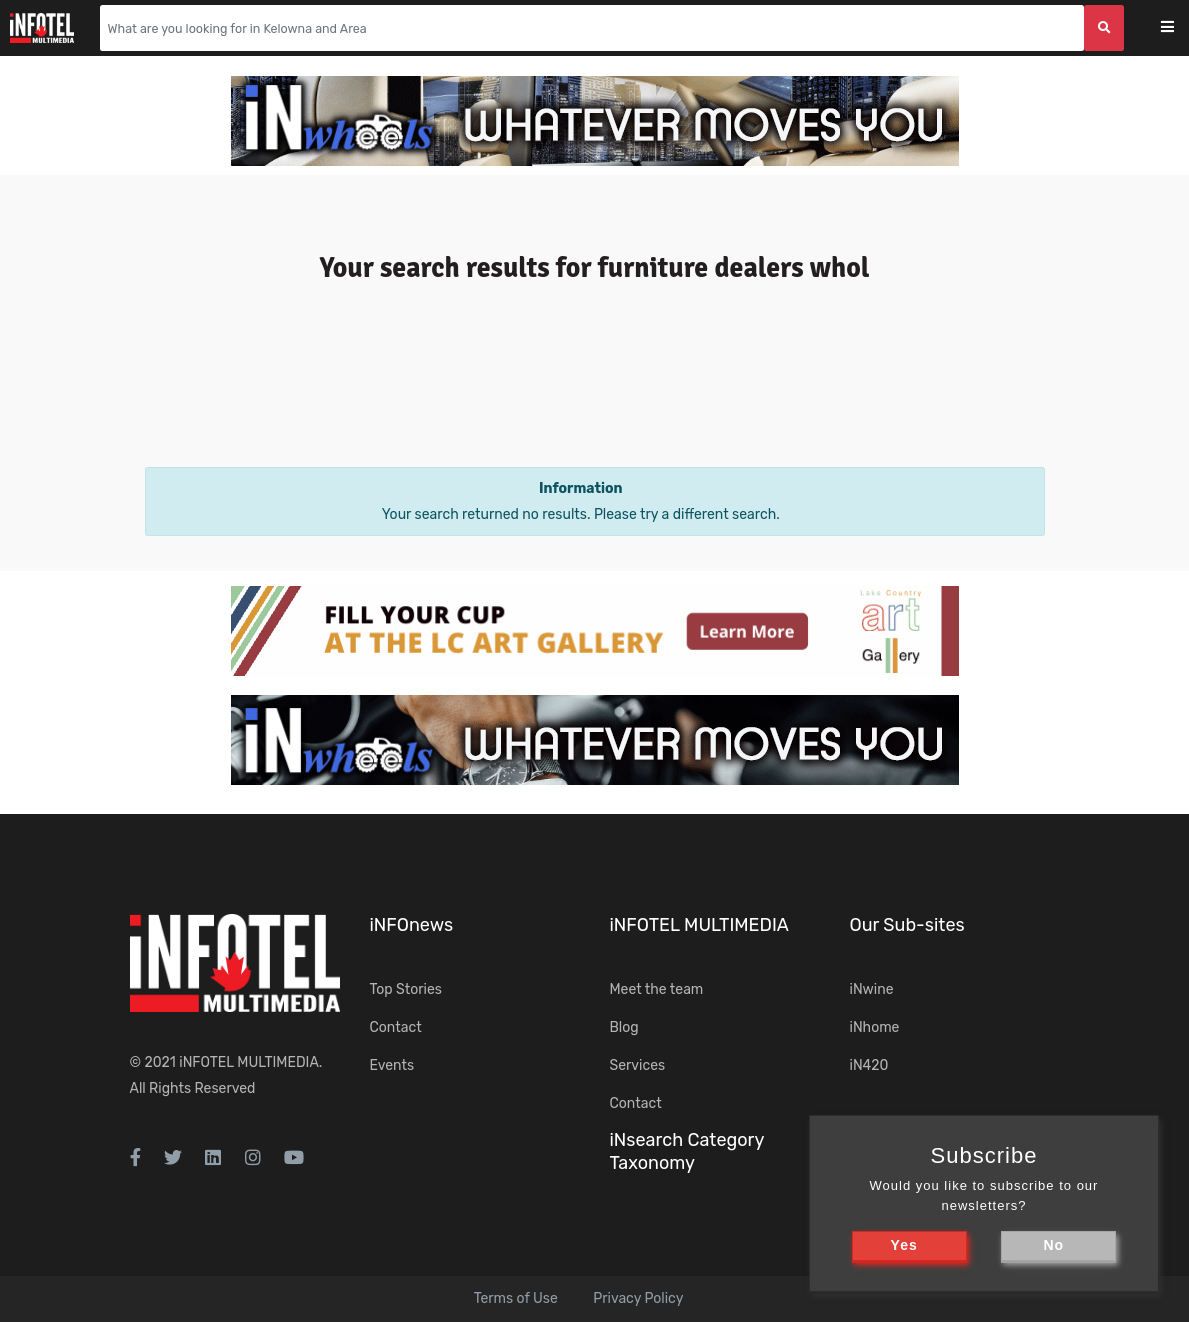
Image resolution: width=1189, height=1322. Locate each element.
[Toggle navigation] (1180, 28)
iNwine (872, 989)
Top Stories (406, 989)
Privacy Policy (638, 1298)
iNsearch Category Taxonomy (687, 1151)
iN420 (869, 1065)
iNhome (875, 1027)
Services (638, 1065)
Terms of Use (516, 1298)
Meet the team (657, 989)
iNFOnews (412, 925)
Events (392, 1065)
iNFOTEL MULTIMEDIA (249, 1062)
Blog (624, 1027)
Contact (396, 1027)
